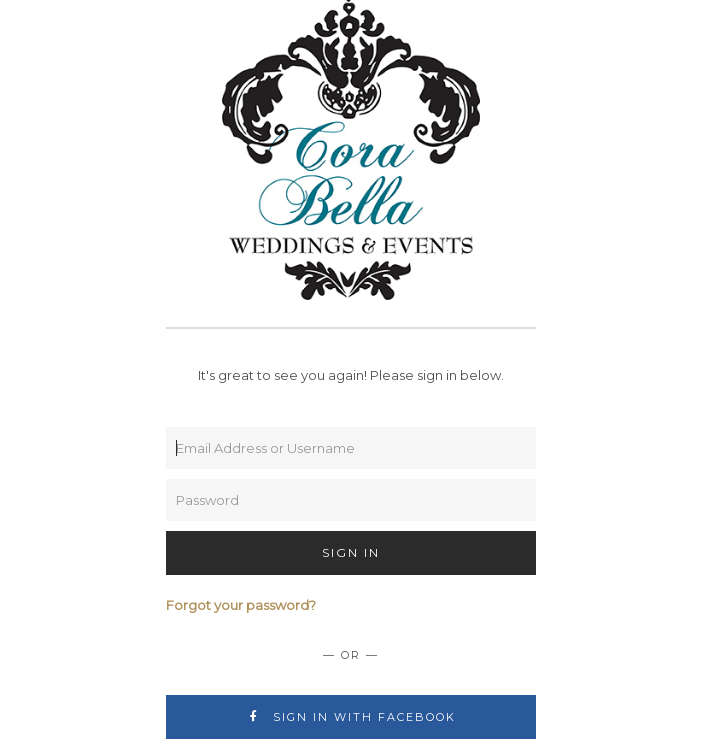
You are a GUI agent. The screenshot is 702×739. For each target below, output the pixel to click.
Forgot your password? (241, 605)
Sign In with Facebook (351, 717)
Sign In (351, 552)
